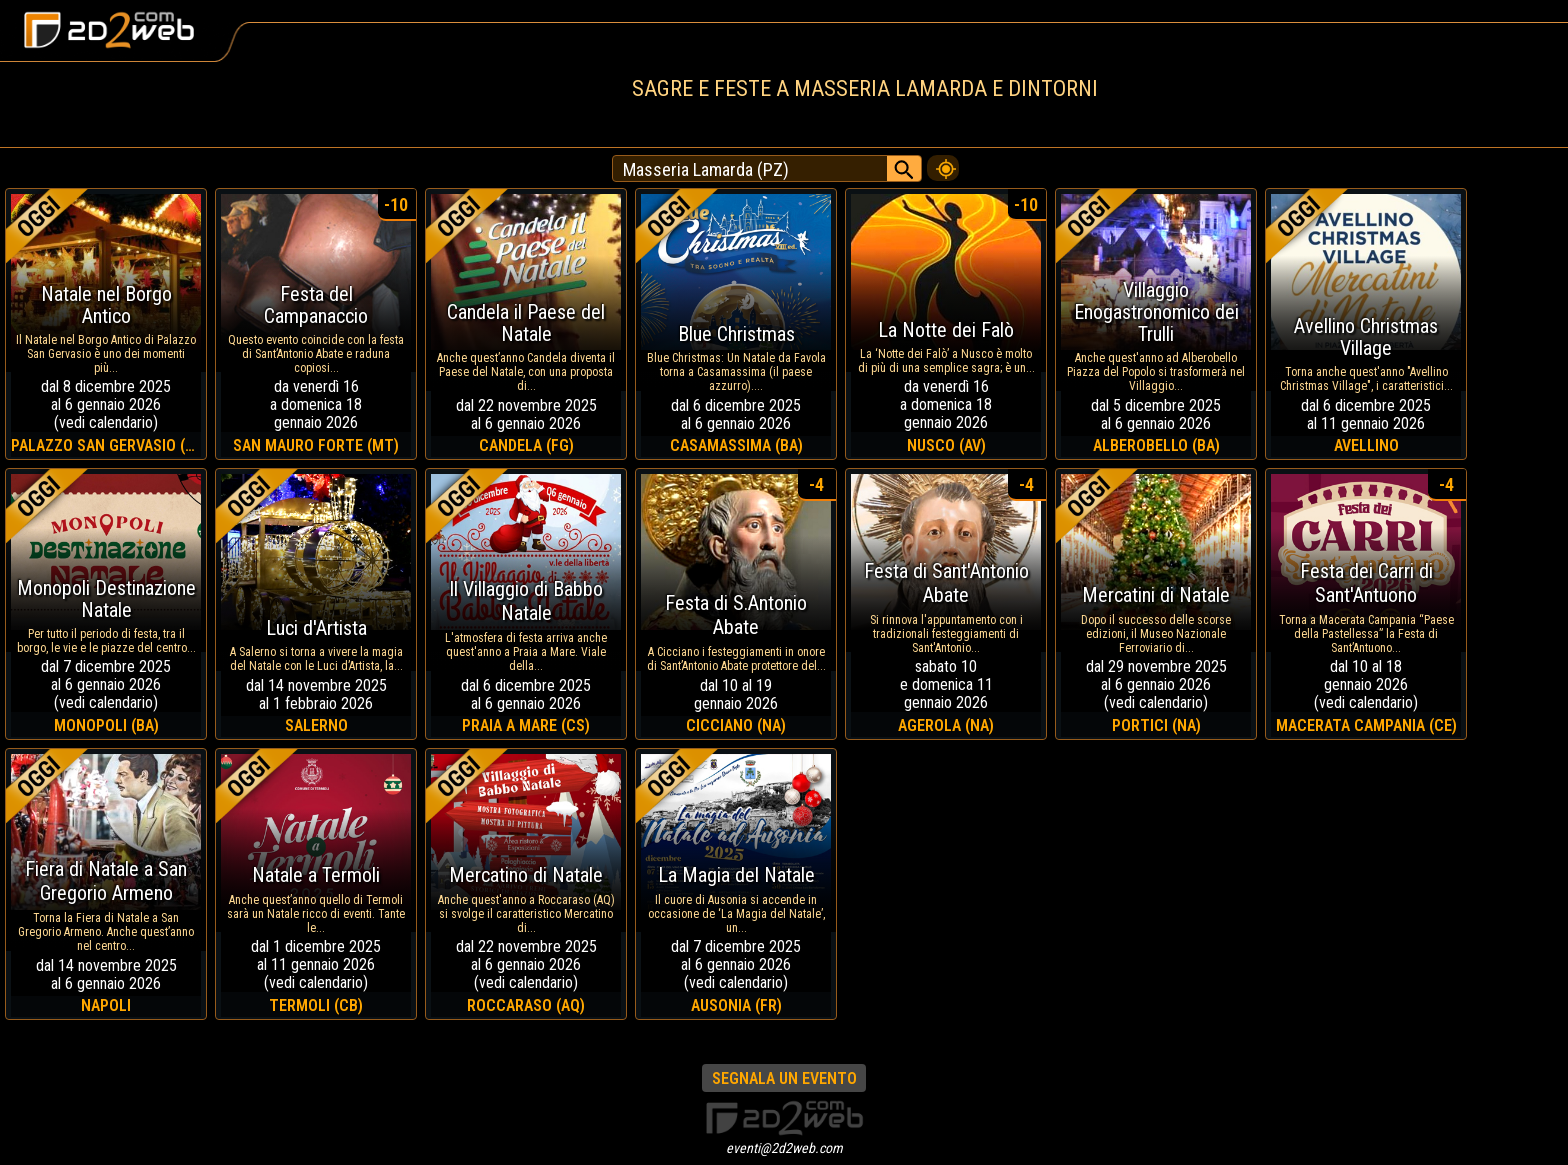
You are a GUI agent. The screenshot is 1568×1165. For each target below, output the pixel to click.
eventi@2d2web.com (784, 1148)
